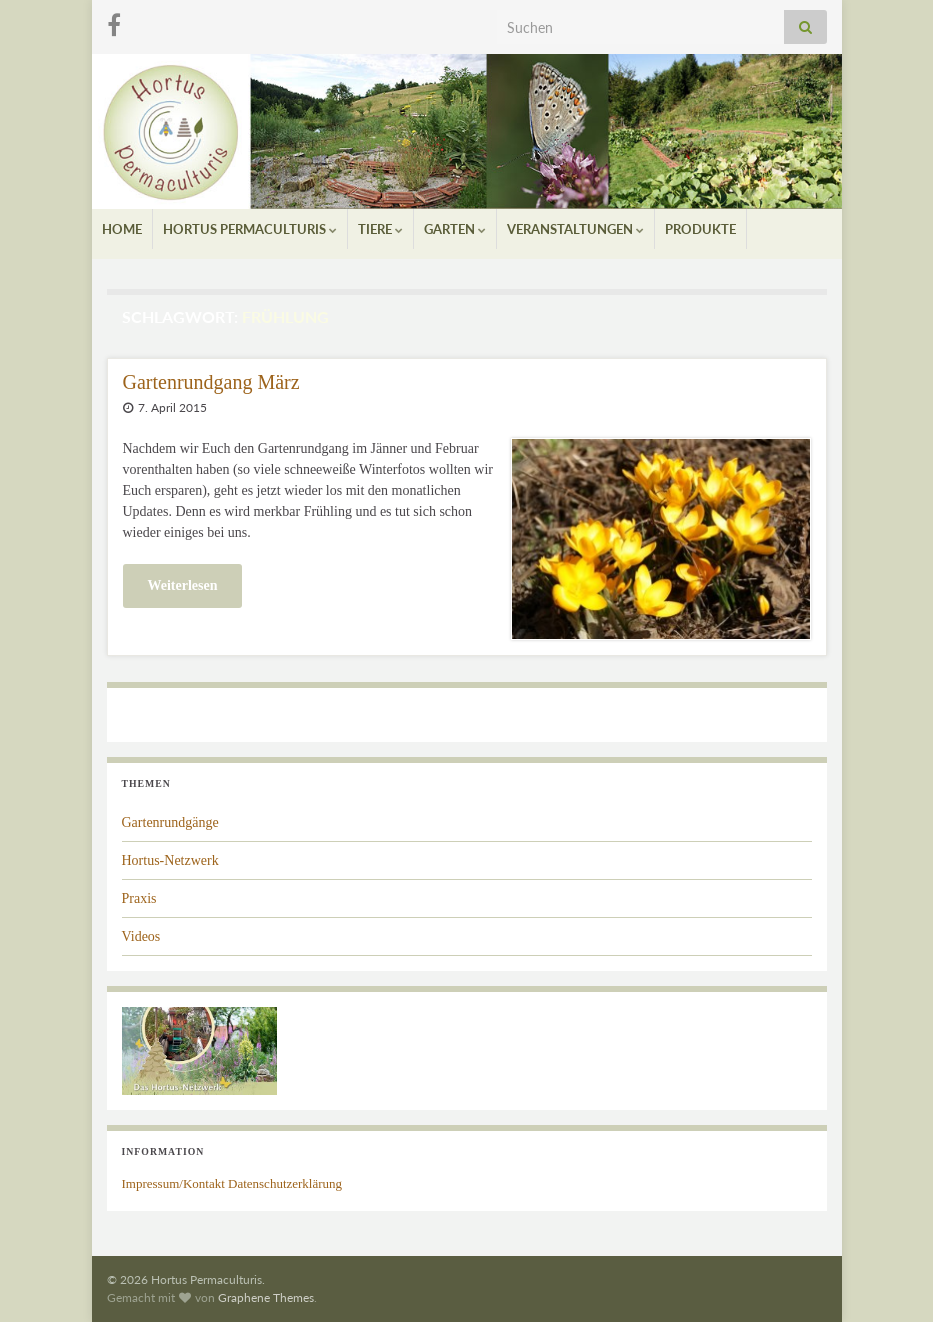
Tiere (380, 229)
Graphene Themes (266, 1297)
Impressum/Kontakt (173, 1183)
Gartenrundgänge (170, 822)
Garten (455, 229)
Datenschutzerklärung (285, 1183)
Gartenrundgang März (211, 382)
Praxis (139, 898)
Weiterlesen (183, 585)
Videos (141, 936)
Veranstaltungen (575, 229)
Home (122, 229)
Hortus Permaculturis (250, 229)
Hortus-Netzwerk (170, 860)
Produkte (700, 229)
